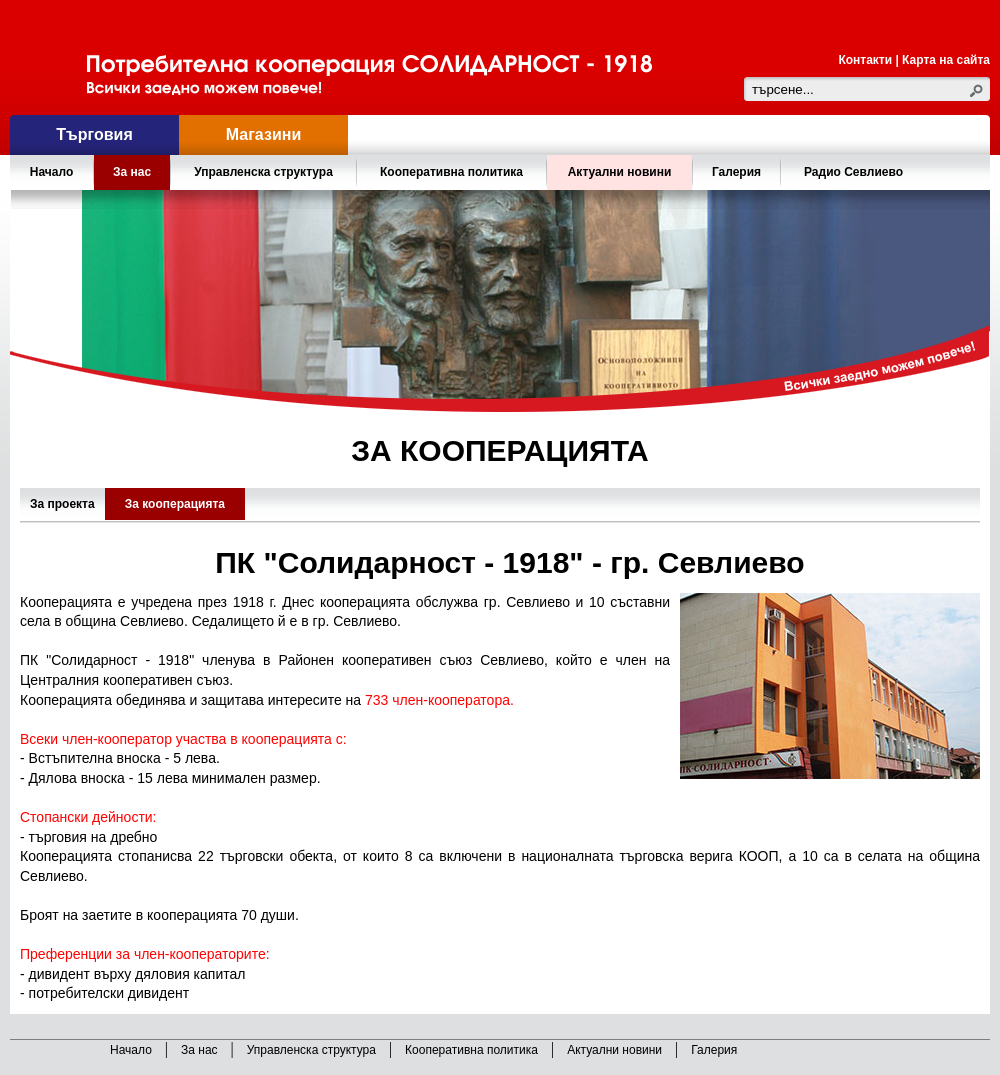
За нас (199, 1050)
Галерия (736, 172)
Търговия (94, 134)
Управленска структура (311, 1050)
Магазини (263, 134)
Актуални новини (620, 172)
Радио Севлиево (853, 172)
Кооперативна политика (471, 1050)
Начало (51, 172)
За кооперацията (175, 504)
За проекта (62, 504)
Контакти (865, 60)
